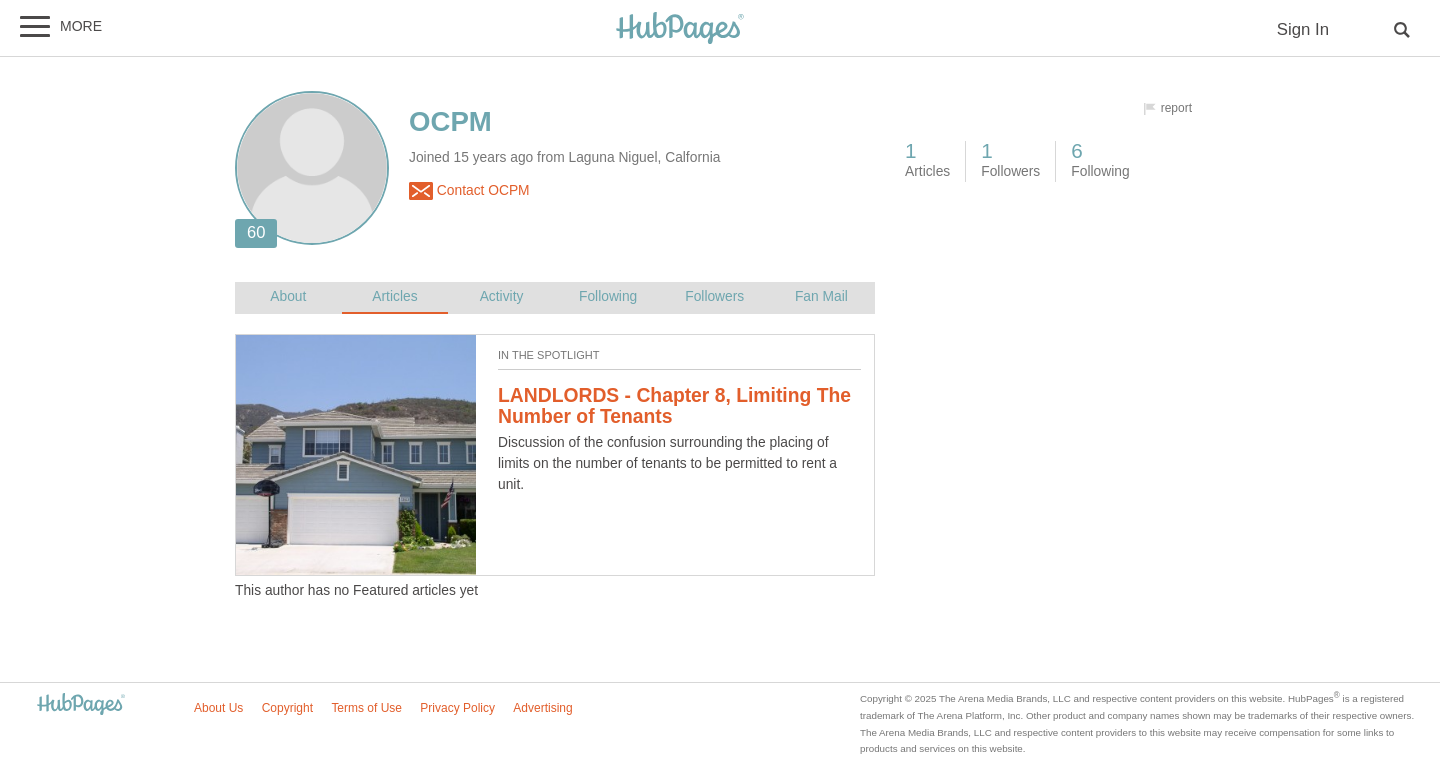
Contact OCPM (469, 191)
